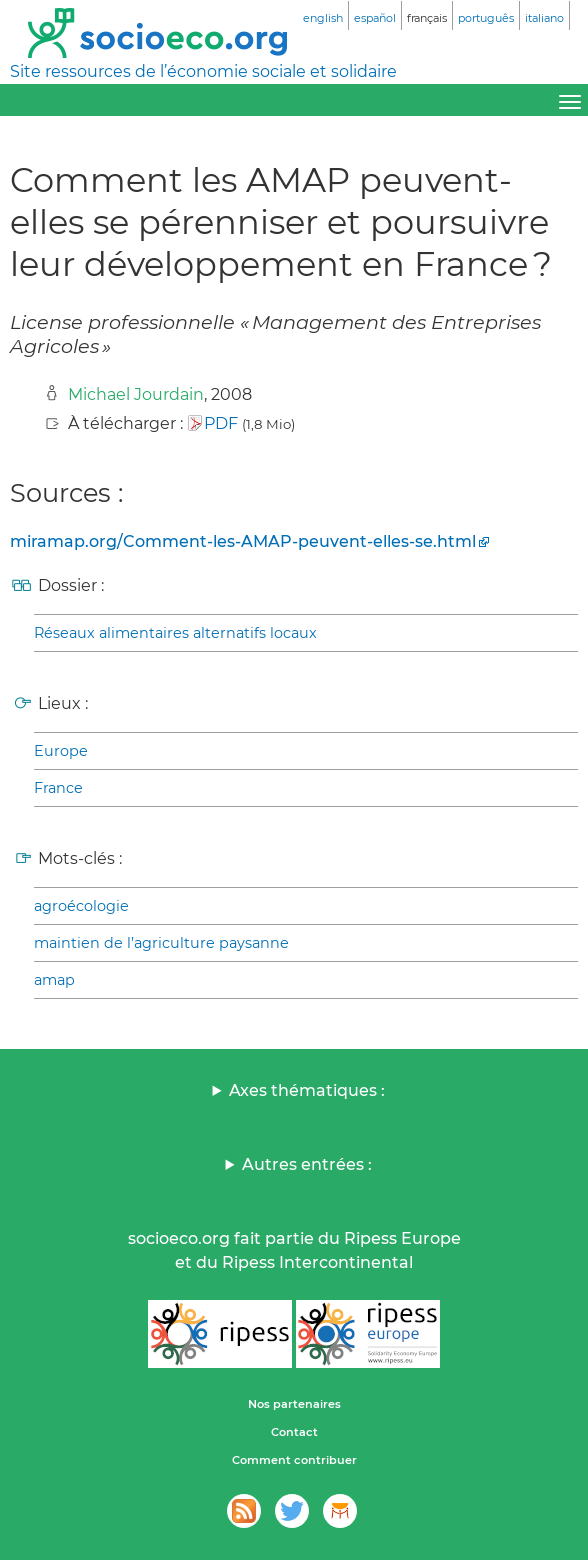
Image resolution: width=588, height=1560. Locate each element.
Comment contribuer (294, 1460)
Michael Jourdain (136, 394)
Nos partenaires (294, 1404)
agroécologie (81, 906)
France (58, 788)
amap (54, 980)
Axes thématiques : (307, 1090)
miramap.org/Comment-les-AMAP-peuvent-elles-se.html (243, 541)
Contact (294, 1432)
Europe (61, 751)
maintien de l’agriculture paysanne (161, 943)
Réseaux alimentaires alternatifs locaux (175, 633)
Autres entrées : (307, 1164)
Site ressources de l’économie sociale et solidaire (203, 71)
